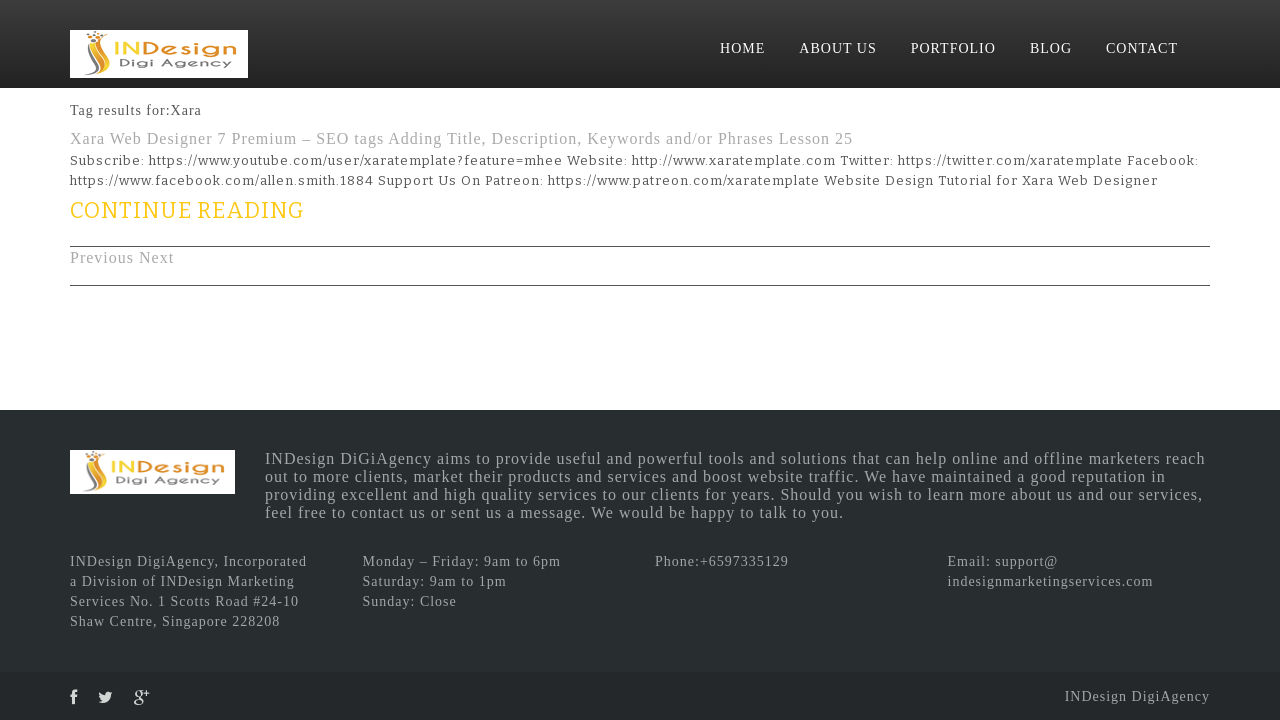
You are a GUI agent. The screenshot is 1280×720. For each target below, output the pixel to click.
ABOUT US (837, 48)
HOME (742, 48)
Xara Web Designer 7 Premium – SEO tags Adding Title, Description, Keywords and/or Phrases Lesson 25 (461, 138)
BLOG (1051, 48)
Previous (102, 257)
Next (156, 257)
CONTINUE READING (187, 210)
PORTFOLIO (953, 48)
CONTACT (1142, 48)
